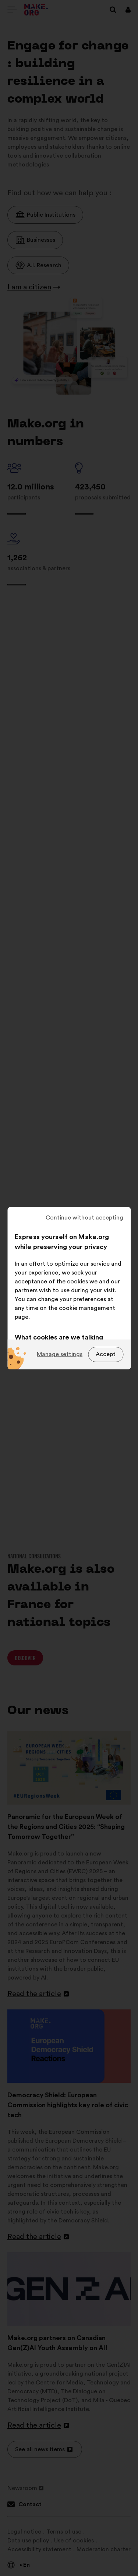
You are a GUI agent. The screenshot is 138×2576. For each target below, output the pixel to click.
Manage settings (59, 1354)
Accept (106, 1354)
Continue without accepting (84, 1218)
